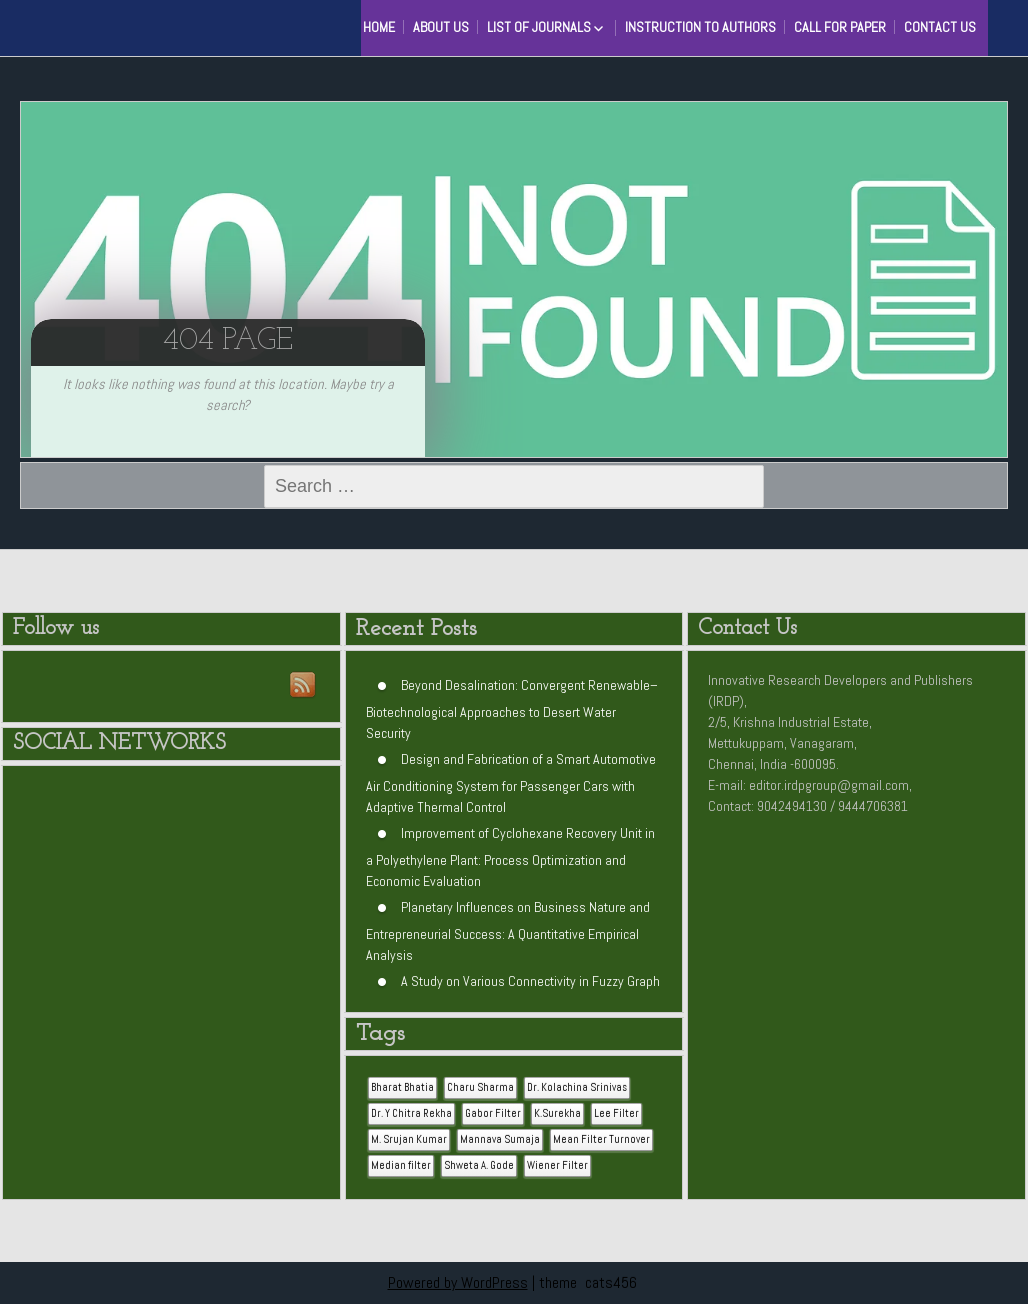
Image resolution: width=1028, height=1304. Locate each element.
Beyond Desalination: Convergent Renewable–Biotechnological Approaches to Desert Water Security (512, 709)
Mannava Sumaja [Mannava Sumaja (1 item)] (500, 1139)
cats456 (611, 1282)
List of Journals (539, 27)
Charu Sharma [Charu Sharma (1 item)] (480, 1087)
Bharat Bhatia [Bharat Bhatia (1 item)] (402, 1087)
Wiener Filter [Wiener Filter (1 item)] (557, 1165)
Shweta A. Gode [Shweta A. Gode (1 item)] (479, 1165)
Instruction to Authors (700, 27)
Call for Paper (840, 27)
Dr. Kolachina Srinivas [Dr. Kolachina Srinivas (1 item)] (577, 1087)
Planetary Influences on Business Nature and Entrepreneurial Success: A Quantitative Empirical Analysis (508, 931)
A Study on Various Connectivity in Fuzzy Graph (530, 981)
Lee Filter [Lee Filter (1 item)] (616, 1113)
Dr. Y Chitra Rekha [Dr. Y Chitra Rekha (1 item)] (411, 1113)
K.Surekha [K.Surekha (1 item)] (557, 1113)
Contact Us (940, 27)
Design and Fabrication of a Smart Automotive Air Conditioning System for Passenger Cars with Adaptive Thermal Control (511, 783)
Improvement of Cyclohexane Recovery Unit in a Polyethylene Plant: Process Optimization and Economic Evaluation (510, 857)
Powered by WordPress (458, 1282)
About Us (441, 27)
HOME (379, 27)
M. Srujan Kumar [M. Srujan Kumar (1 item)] (409, 1139)
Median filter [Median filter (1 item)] (401, 1165)
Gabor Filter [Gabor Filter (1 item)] (493, 1113)
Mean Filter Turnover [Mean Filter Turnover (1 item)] (601, 1139)
